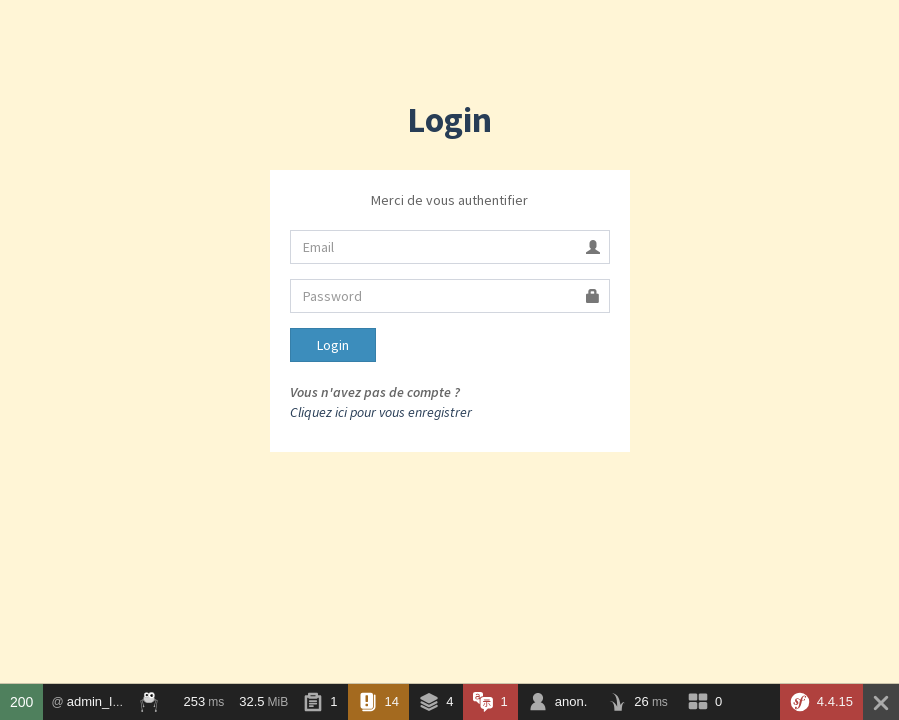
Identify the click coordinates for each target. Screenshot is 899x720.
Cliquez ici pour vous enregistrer (381, 412)
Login (333, 345)
